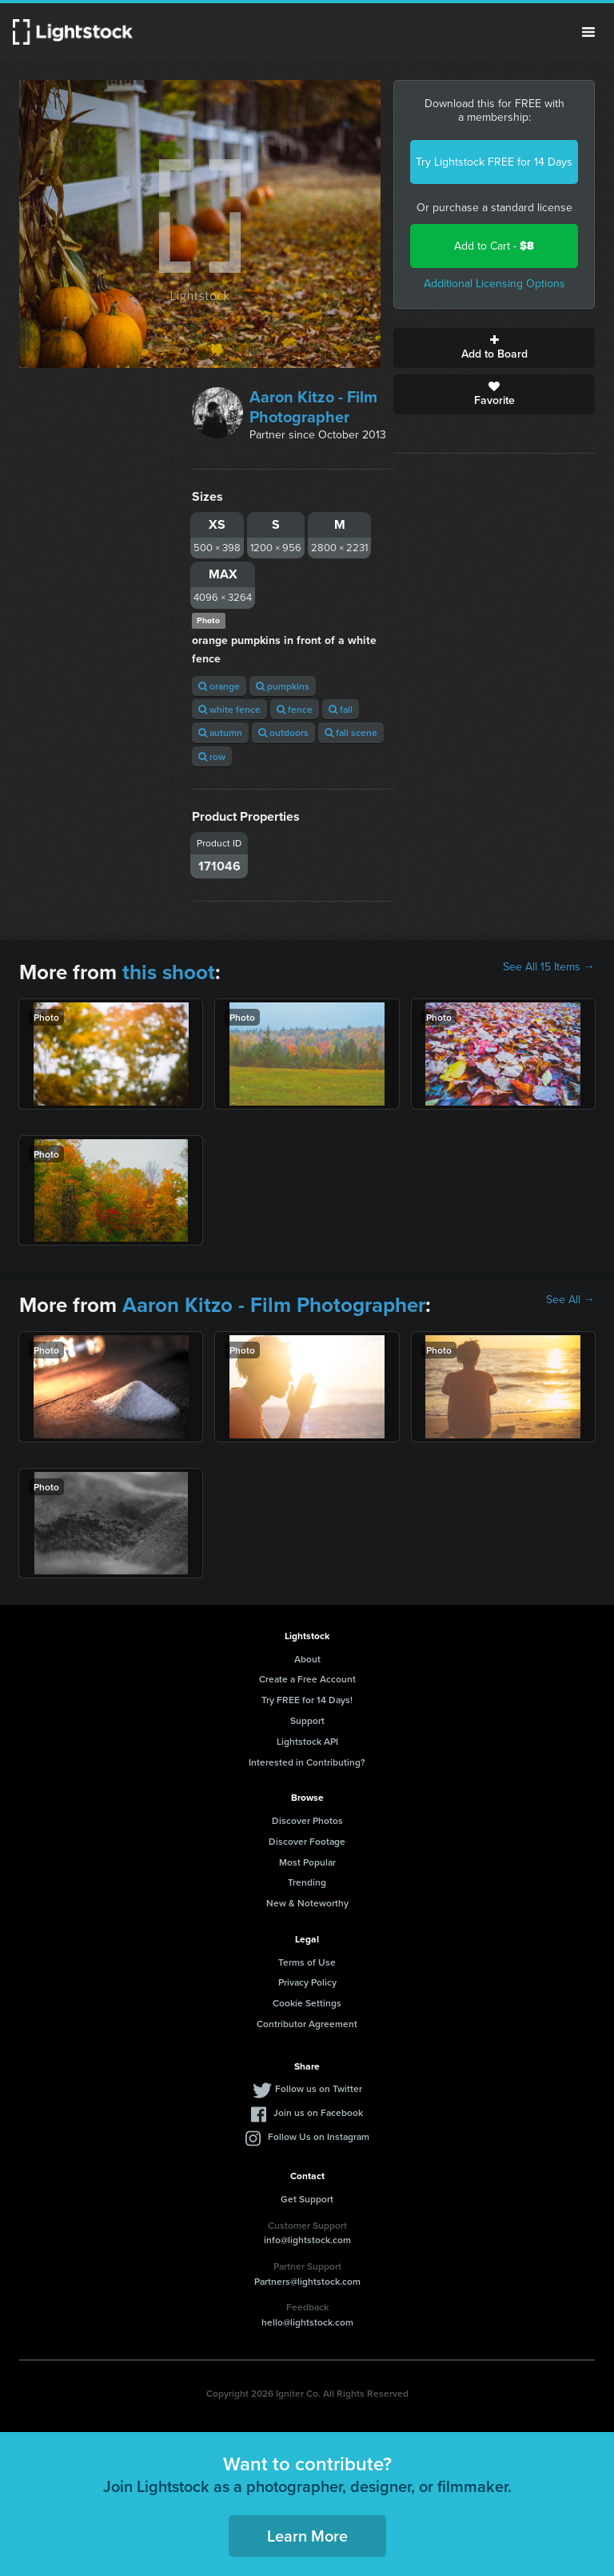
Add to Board (494, 348)
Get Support (307, 2199)
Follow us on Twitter (318, 2088)
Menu (588, 32)
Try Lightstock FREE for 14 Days (494, 162)
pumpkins (282, 686)
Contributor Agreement (307, 2023)
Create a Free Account (307, 1679)
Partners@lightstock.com (307, 2281)
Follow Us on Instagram (318, 2136)
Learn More (307, 2535)
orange (219, 686)
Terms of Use (307, 1962)
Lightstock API (307, 1741)
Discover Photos (307, 1820)
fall (341, 709)
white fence (229, 709)
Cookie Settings (307, 2003)
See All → (570, 1300)
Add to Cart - (494, 246)
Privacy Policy (307, 1982)
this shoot (168, 972)
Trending (307, 1882)
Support (307, 1720)
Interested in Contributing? (307, 1762)
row (211, 756)
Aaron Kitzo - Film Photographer (313, 407)
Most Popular (307, 1862)
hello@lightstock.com (307, 2322)
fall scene (351, 732)
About (307, 1659)
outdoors (283, 732)
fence (295, 709)
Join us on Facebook (318, 2112)
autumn (220, 732)
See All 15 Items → (549, 967)
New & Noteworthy (307, 1903)
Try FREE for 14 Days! (307, 1699)
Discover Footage (307, 1841)
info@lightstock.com (307, 2239)
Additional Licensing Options (494, 283)
